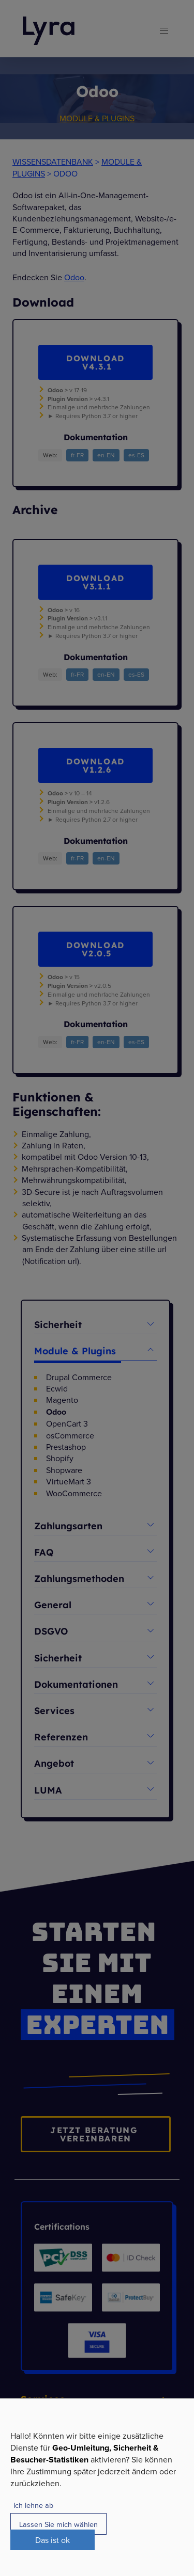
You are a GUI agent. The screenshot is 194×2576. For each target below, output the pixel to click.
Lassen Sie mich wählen (58, 2524)
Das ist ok (52, 2540)
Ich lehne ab (33, 2505)
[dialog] (97, 2487)
